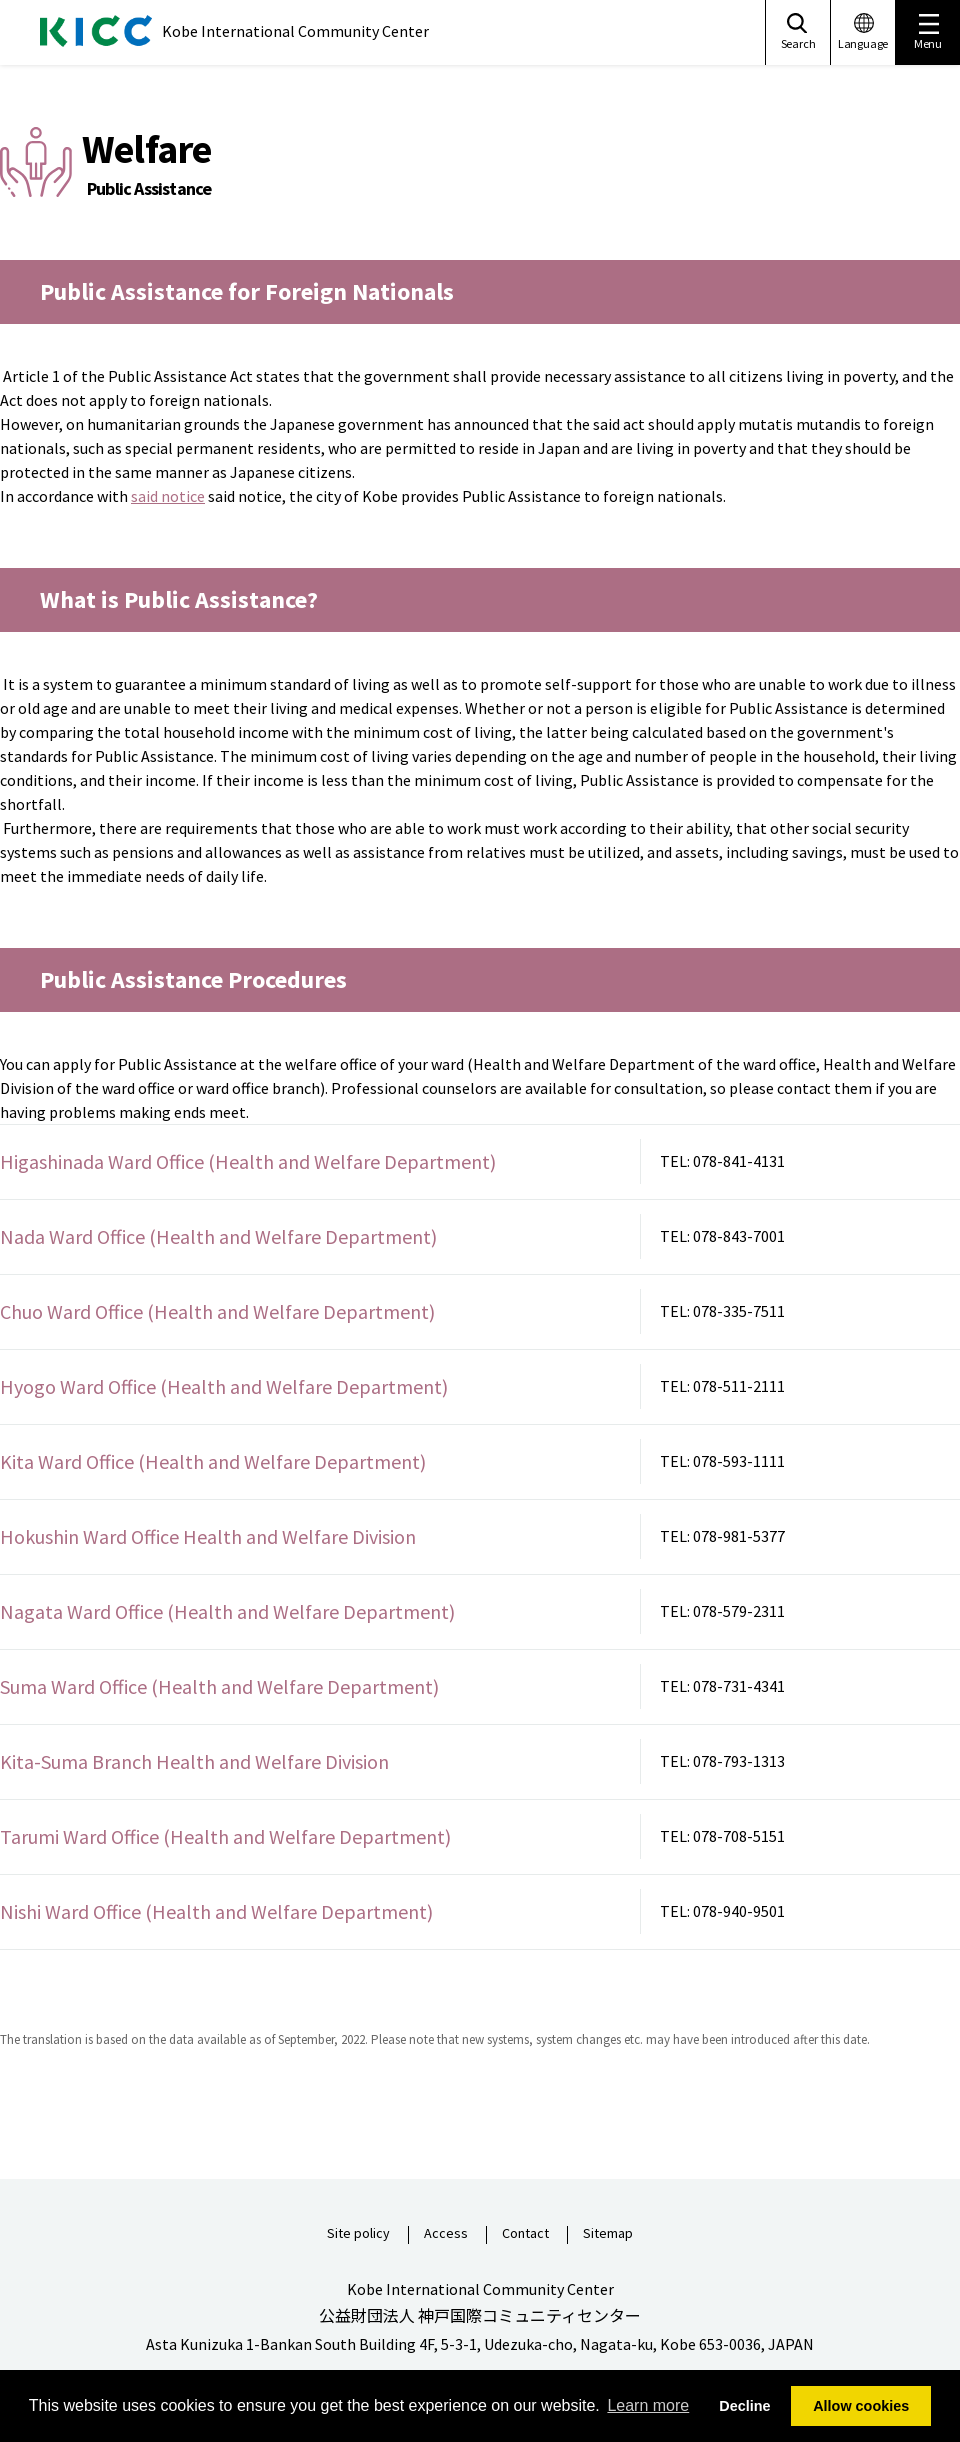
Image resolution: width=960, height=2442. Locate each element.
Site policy (358, 2234)
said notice (168, 496)
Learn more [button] (648, 2405)
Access (446, 2234)
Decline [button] (744, 2406)
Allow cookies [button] (861, 2406)
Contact (525, 2234)
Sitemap (608, 2234)
